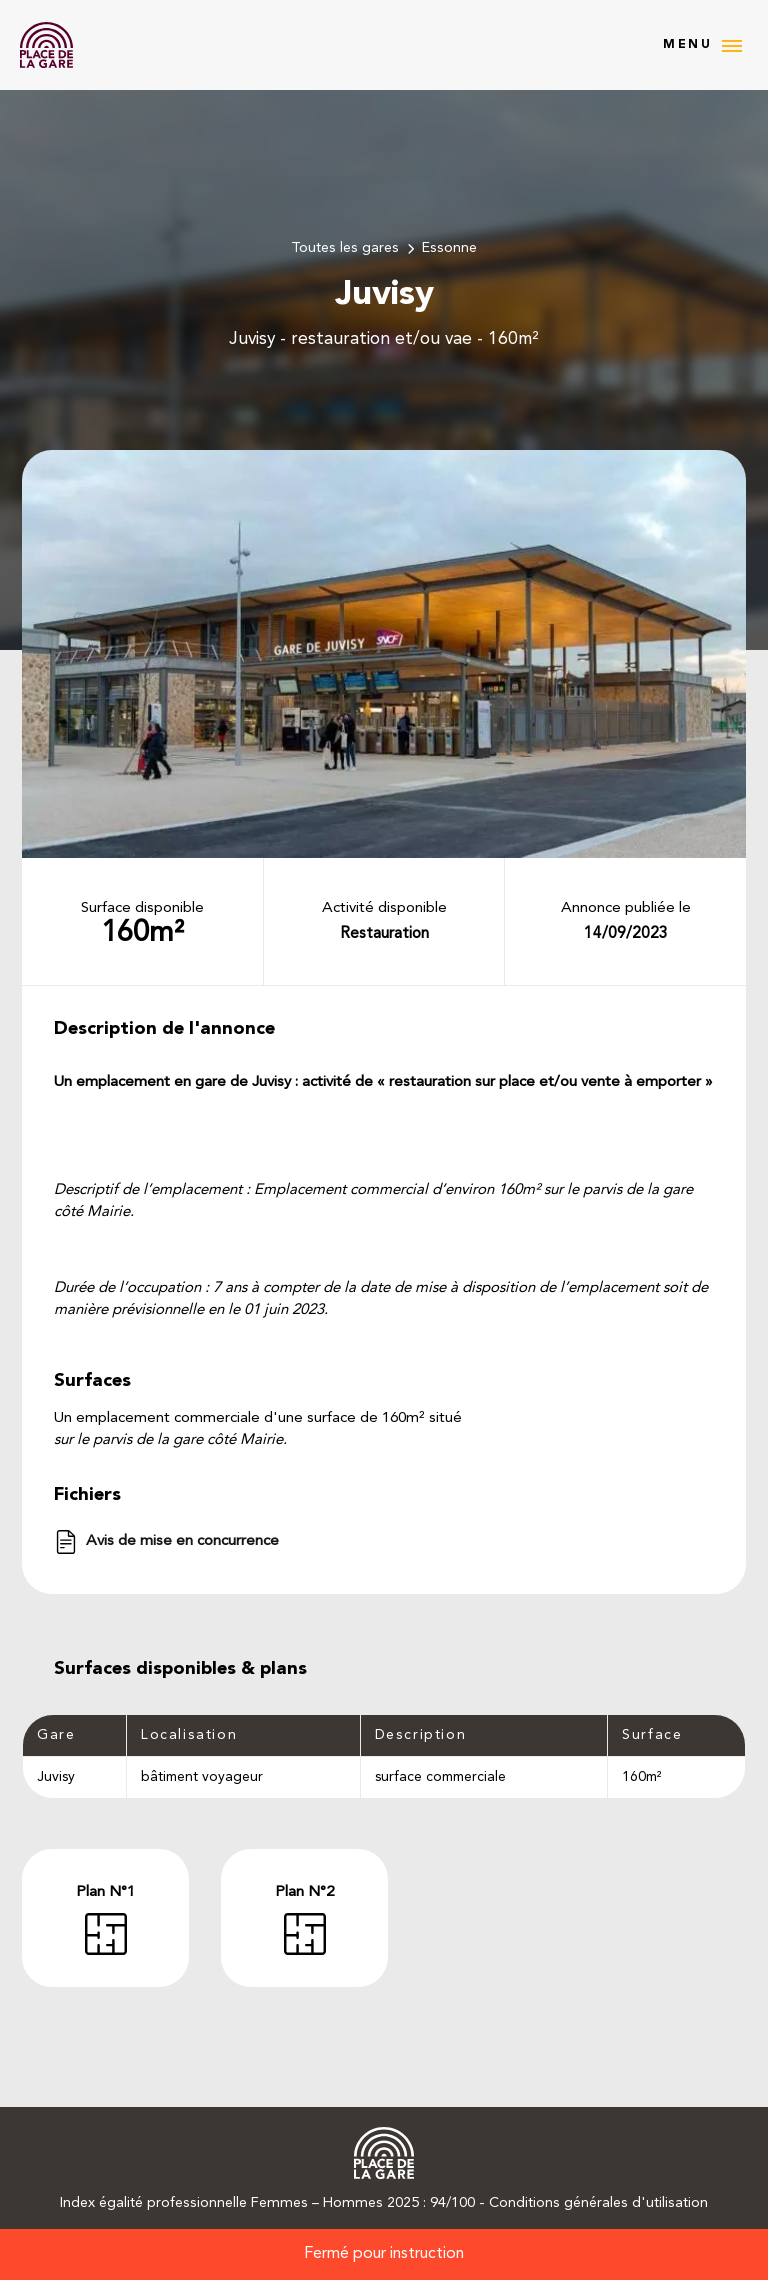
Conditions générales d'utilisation (598, 2203)
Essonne (449, 248)
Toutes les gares (345, 248)
